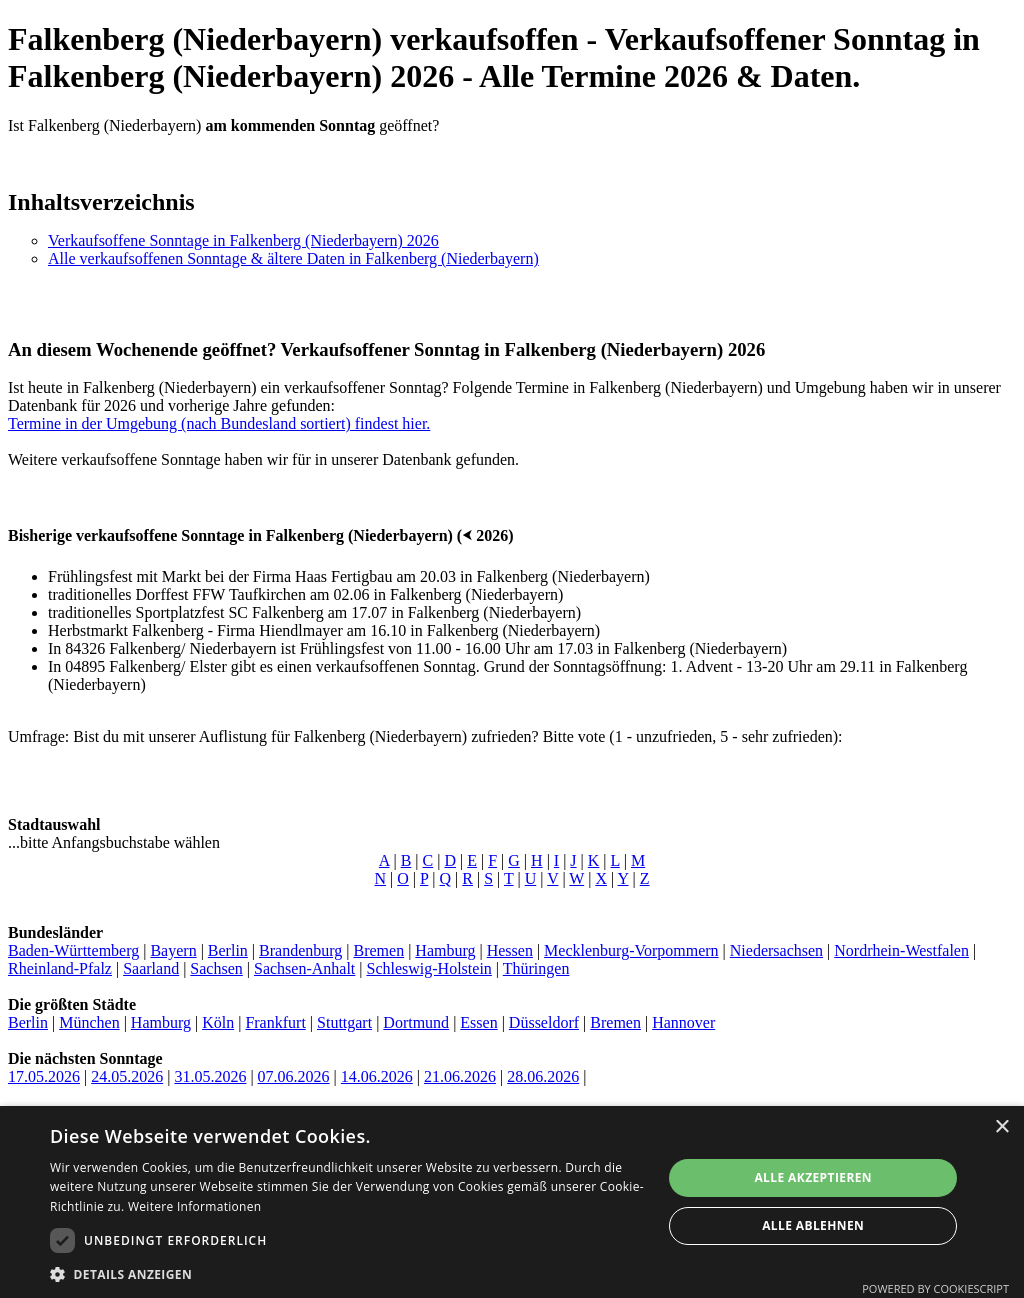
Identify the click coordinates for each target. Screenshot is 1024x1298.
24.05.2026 (127, 1076)
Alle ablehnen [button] (813, 1225)
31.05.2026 (210, 1076)
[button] (347, 1273)
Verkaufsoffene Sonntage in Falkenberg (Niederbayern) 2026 (243, 240)
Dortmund (416, 1022)
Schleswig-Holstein (429, 968)
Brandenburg (300, 950)
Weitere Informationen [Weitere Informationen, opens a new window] (195, 1206)
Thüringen (536, 968)
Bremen (378, 950)
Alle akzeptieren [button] (813, 1177)
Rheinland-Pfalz (60, 968)
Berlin (228, 950)
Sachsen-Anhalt (304, 968)
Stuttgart (344, 1022)
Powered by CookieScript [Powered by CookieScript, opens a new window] (935, 1288)
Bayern (173, 950)
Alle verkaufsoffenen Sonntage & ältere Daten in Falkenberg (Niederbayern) (293, 258)
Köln (218, 1022)
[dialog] (512, 1202)
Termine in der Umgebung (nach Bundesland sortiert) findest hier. (219, 423)
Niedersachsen (776, 950)
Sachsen (216, 968)
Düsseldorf (544, 1022)
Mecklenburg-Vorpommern (631, 950)
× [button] (1001, 1127)
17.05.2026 (44, 1076)
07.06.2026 (294, 1076)
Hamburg (445, 950)
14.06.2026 (377, 1076)
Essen (478, 1022)
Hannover (683, 1022)
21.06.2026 (460, 1076)
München (89, 1022)
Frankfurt (275, 1022)
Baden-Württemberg (73, 950)
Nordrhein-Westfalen (901, 950)
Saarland (151, 968)
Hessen (510, 950)
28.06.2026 (543, 1076)
